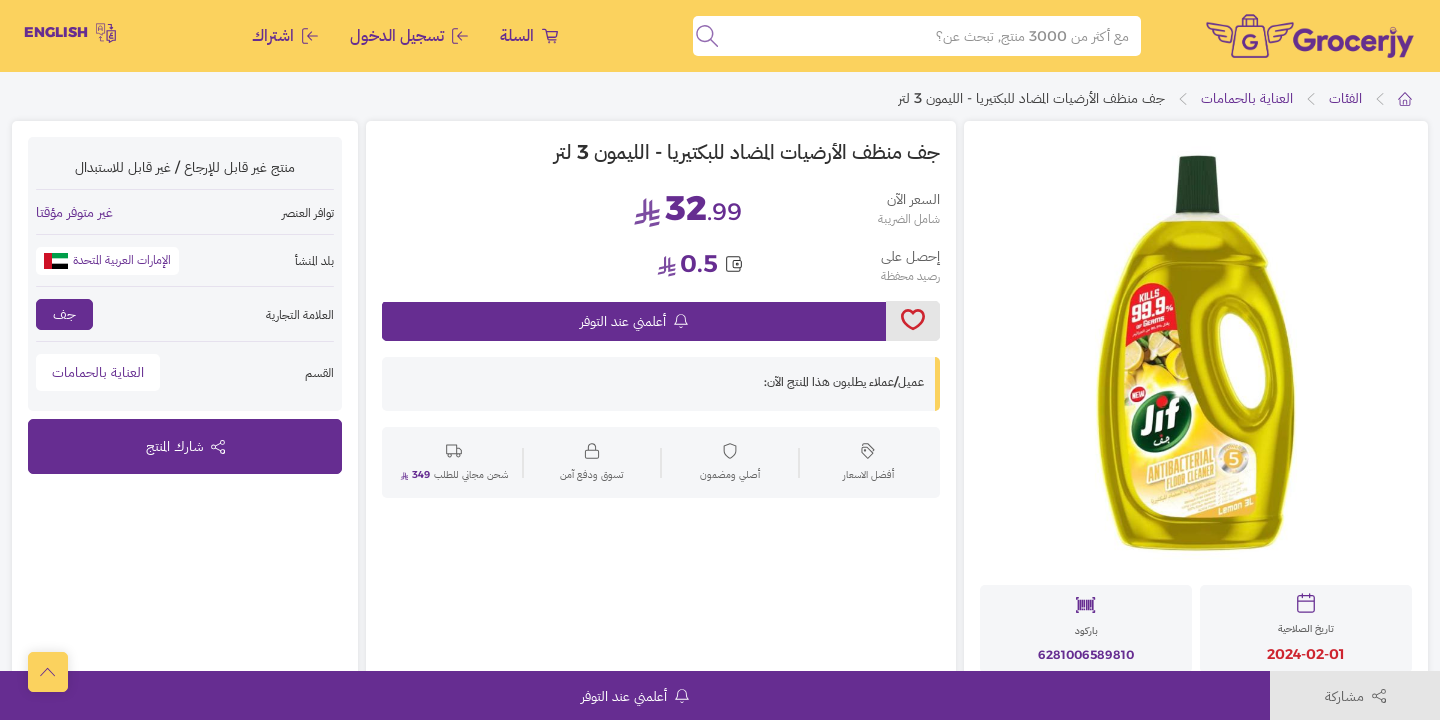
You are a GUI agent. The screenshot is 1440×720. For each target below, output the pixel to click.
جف (64, 314)
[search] (707, 36)
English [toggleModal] (70, 33)
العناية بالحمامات (1247, 98)
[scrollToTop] (48, 672)
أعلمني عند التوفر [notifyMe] (634, 321)
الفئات (1345, 98)
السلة (529, 35)
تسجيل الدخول (409, 35)
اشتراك (285, 35)
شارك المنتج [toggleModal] (185, 446)
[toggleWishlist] (913, 321)
